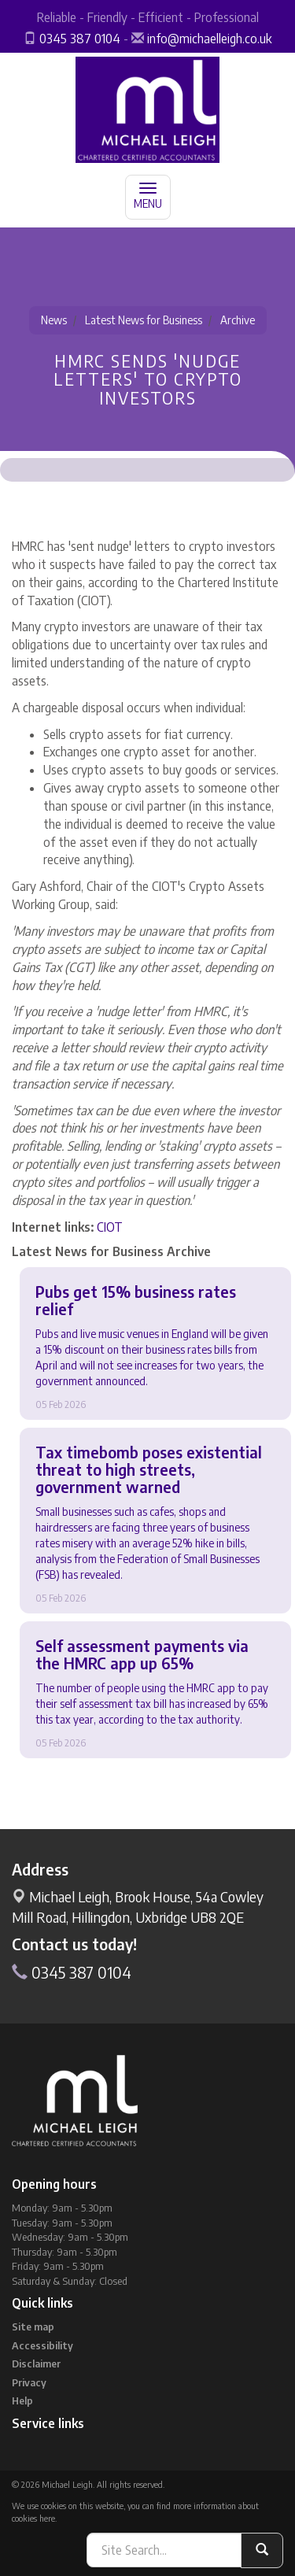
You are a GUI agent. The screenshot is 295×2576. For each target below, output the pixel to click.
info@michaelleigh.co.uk (209, 38)
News (54, 320)
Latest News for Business (143, 320)
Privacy (29, 2382)
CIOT (110, 1227)
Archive (237, 320)
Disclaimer (36, 2363)
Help (22, 2400)
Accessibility (42, 2345)
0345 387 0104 (79, 38)
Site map (33, 2326)
